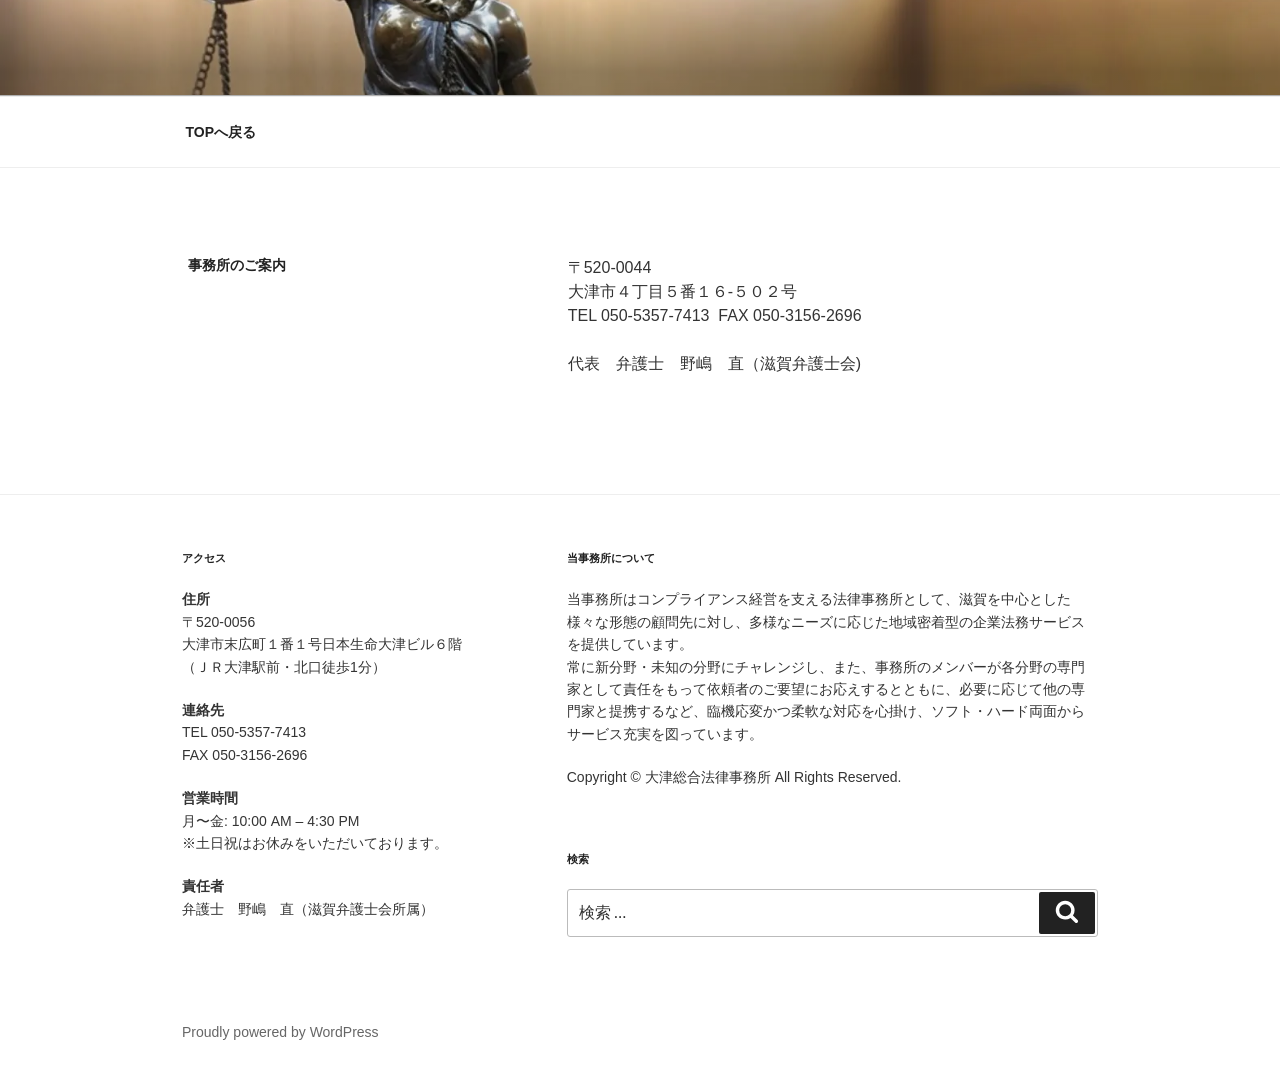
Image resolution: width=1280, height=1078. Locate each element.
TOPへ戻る (221, 132)
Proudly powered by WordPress (280, 1032)
